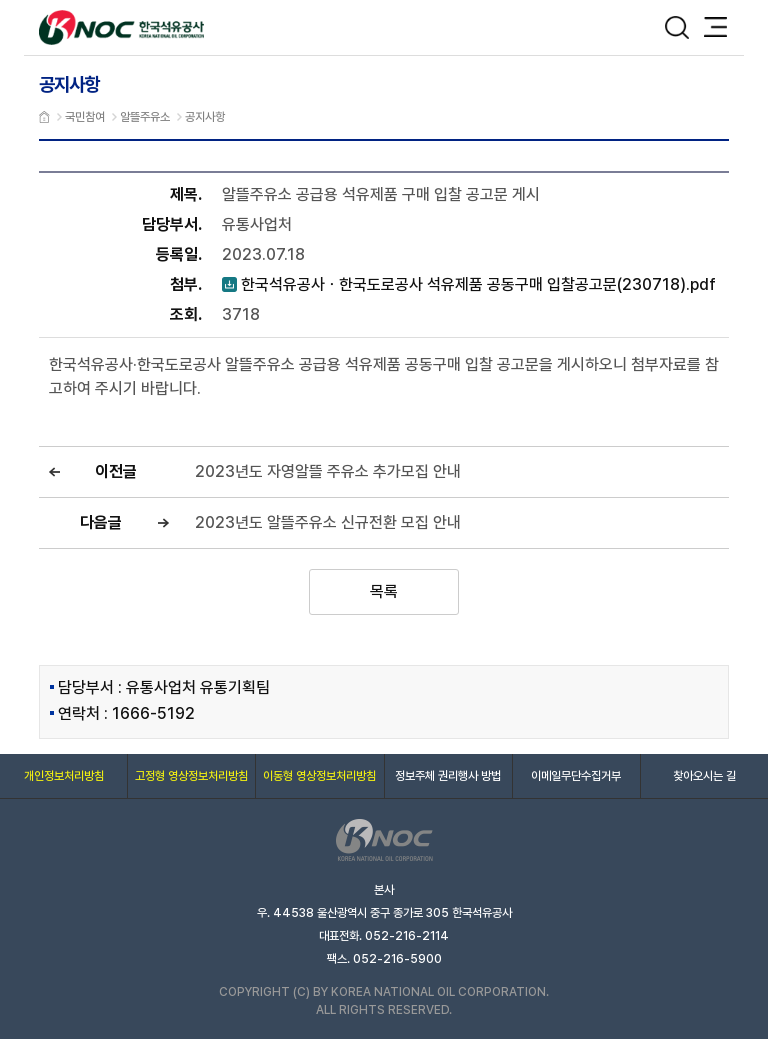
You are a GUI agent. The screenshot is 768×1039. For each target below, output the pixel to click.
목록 (384, 591)
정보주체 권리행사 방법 (448, 776)
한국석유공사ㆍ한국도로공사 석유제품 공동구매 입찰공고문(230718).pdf (469, 284)
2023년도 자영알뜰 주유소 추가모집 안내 (328, 471)
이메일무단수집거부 (576, 776)
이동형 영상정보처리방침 (319, 776)
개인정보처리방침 (64, 776)
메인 (44, 117)
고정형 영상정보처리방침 (191, 776)
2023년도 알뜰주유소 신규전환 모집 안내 (328, 522)
